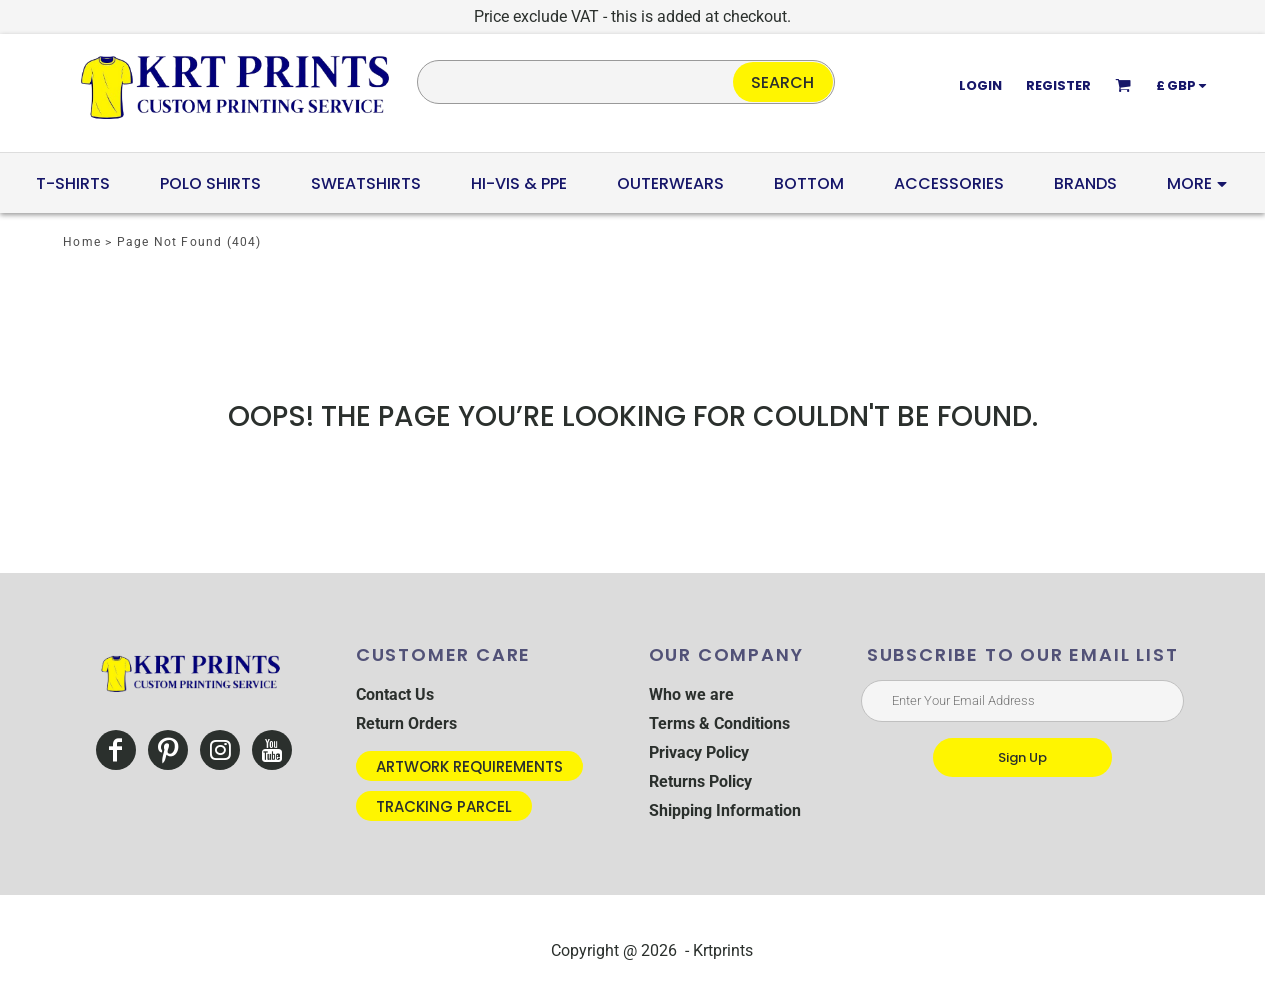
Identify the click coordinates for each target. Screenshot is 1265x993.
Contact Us (395, 694)
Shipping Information (725, 810)
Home (82, 242)
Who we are (691, 694)
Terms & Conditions (719, 723)
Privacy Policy (699, 752)
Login (980, 85)
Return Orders (406, 723)
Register (1058, 85)
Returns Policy (700, 781)
